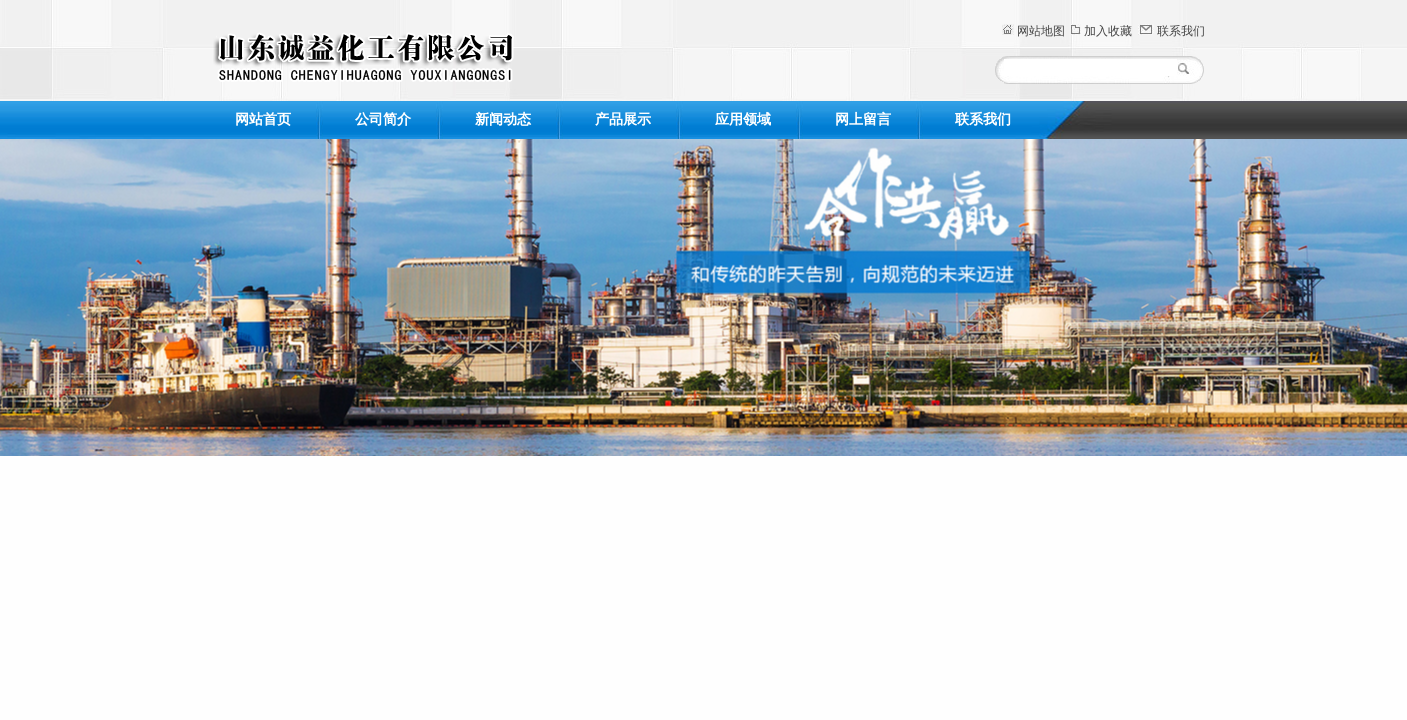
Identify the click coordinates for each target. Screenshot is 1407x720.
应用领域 (743, 119)
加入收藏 (1108, 31)
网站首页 (263, 119)
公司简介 (383, 119)
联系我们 (1181, 31)
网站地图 (1041, 31)
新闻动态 (503, 119)
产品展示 (623, 119)
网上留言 (863, 119)
